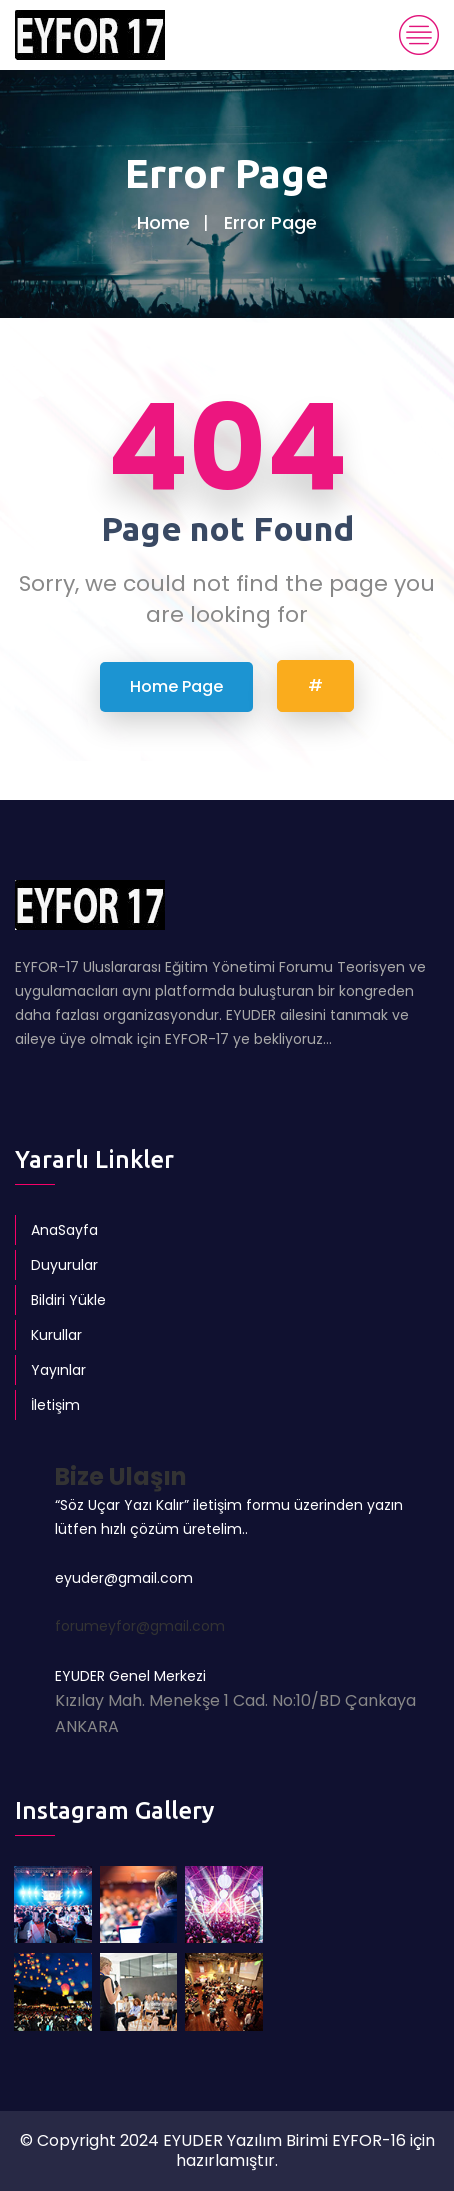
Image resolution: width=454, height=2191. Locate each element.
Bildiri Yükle (68, 1300)
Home (163, 222)
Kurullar (56, 1335)
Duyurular (64, 1265)
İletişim (55, 1405)
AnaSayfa (64, 1230)
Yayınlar (58, 1370)
